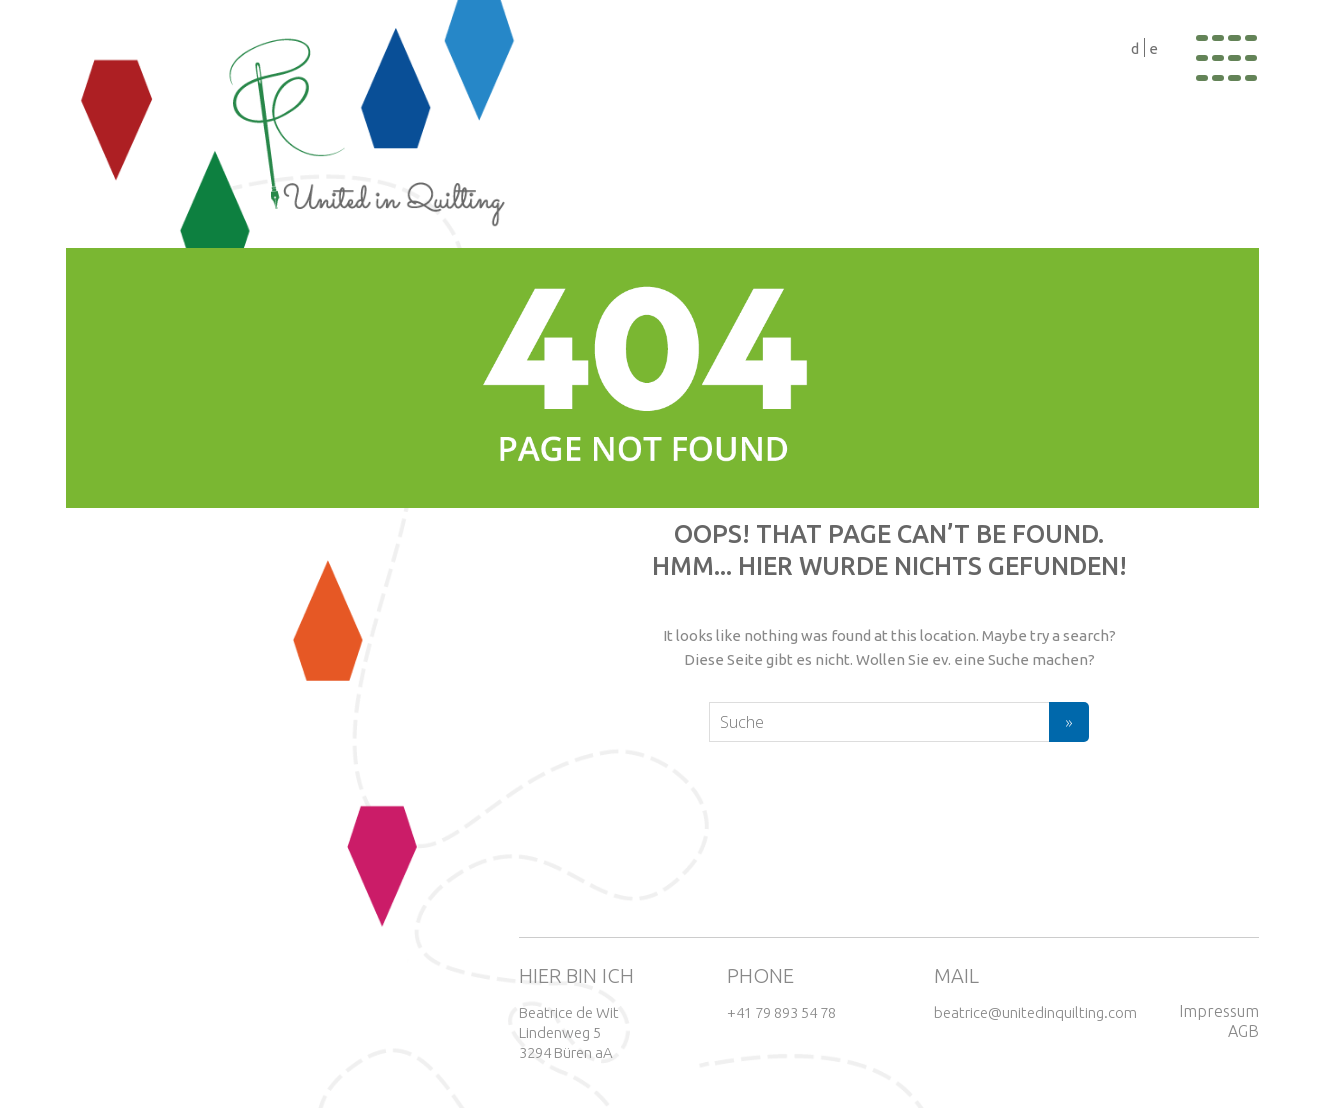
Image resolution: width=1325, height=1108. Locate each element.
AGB (1243, 1031)
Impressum (1219, 1011)
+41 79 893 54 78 (781, 1012)
